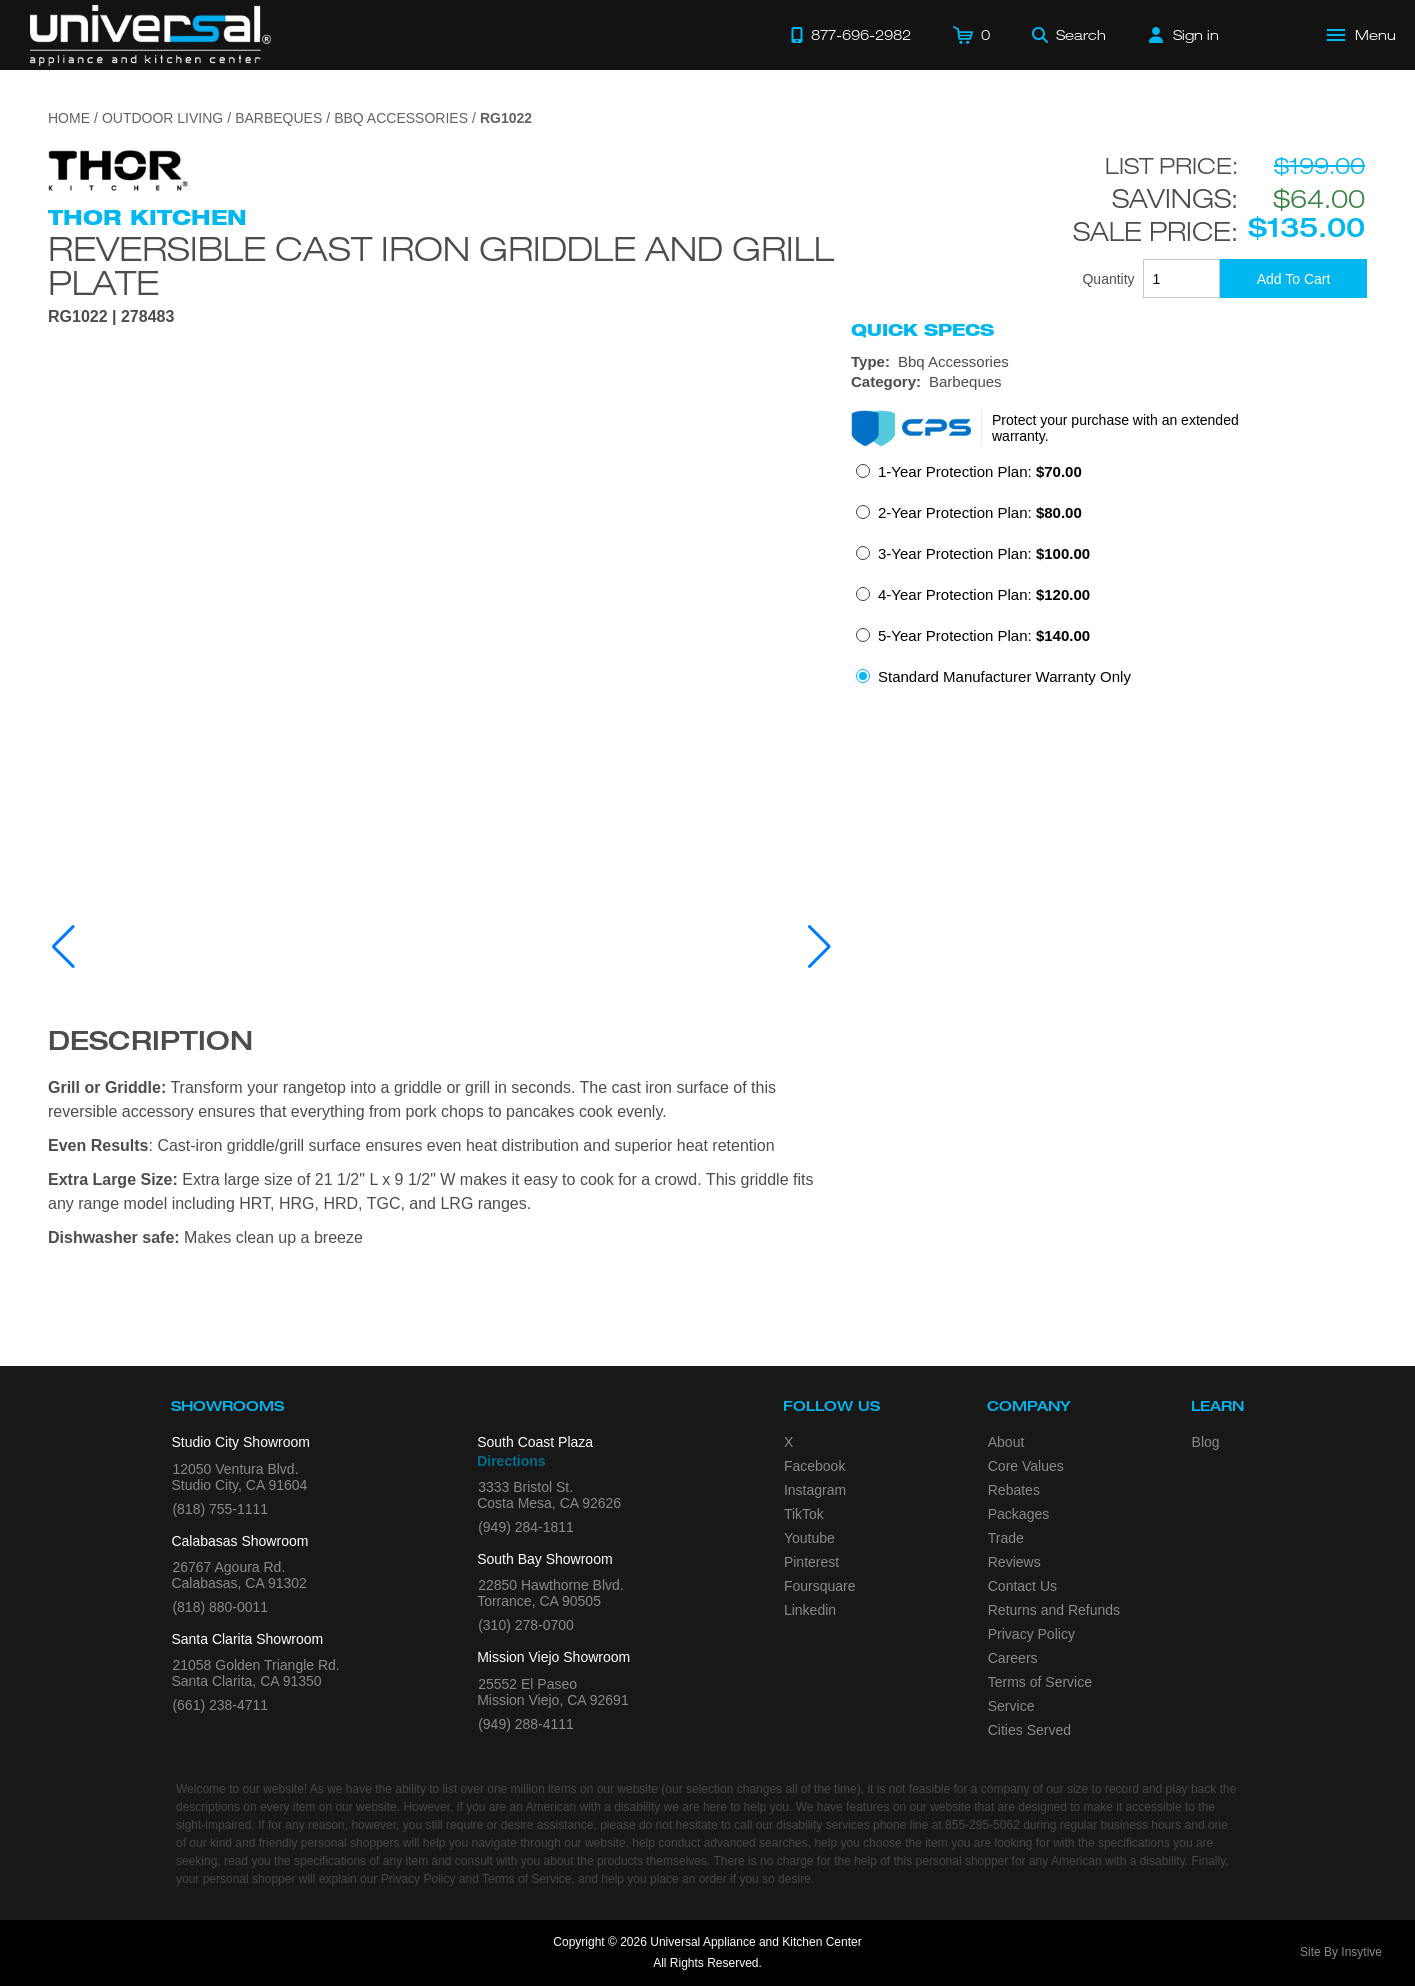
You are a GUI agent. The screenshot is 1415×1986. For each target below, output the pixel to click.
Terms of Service (1040, 1682)
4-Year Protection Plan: (984, 594)
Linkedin (810, 1610)
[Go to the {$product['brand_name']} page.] (118, 169)
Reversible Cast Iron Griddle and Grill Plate (441, 265)
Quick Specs (922, 330)
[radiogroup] (1109, 580)
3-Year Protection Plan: (984, 553)
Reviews (1014, 1562)
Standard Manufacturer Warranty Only (1004, 676)
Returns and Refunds (1054, 1610)
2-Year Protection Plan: (980, 512)
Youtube (809, 1538)
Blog (1206, 1442)
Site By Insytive (1341, 1952)
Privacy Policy (1031, 1634)
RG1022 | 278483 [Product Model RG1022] (111, 317)
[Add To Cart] (1293, 278)
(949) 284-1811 (526, 1527)
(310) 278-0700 (526, 1625)
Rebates (1014, 1490)
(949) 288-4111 (526, 1724)
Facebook (814, 1466)
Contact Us (1022, 1586)
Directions (511, 1461)
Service (1011, 1706)
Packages (1018, 1514)
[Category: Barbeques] (1109, 382)
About (1006, 1442)
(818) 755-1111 (220, 1509)
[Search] (1069, 35)
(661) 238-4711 (220, 1705)
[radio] (969, 477)
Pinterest (811, 1562)
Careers (1013, 1658)
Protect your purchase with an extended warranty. (1115, 428)
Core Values (1026, 1466)
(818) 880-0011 (220, 1607)
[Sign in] (1184, 35)
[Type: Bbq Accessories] (1109, 362)
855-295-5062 (982, 1825)
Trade (1006, 1538)
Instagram (815, 1490)
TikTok (804, 1514)
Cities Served (1029, 1730)
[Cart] (971, 35)
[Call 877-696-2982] (851, 35)
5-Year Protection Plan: (984, 635)
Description (150, 1044)
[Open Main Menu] (1362, 35)
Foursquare (820, 1586)
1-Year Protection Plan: (980, 471)
